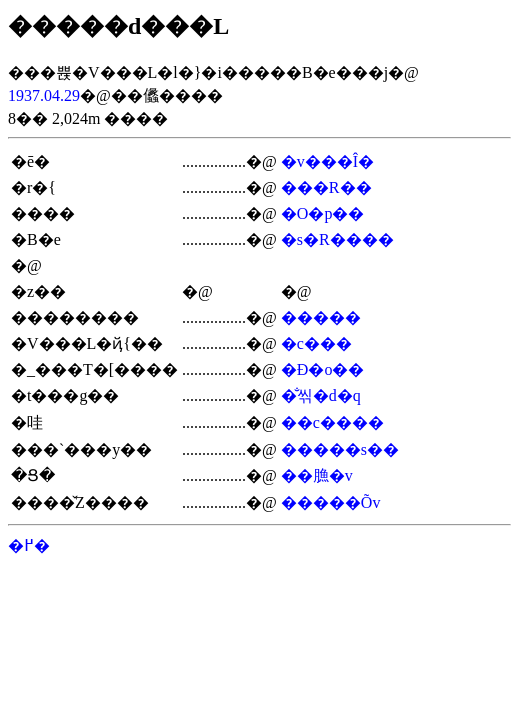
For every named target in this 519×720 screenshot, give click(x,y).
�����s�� (340, 449)
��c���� (332, 422)
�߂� (29, 545)
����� (321, 317)
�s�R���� (337, 239)
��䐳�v (317, 475)
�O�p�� (323, 213)
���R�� (326, 187)
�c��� (316, 343)
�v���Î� (327, 161)
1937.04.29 (44, 95)
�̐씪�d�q (321, 395)
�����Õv (331, 502)
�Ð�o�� (323, 369)
